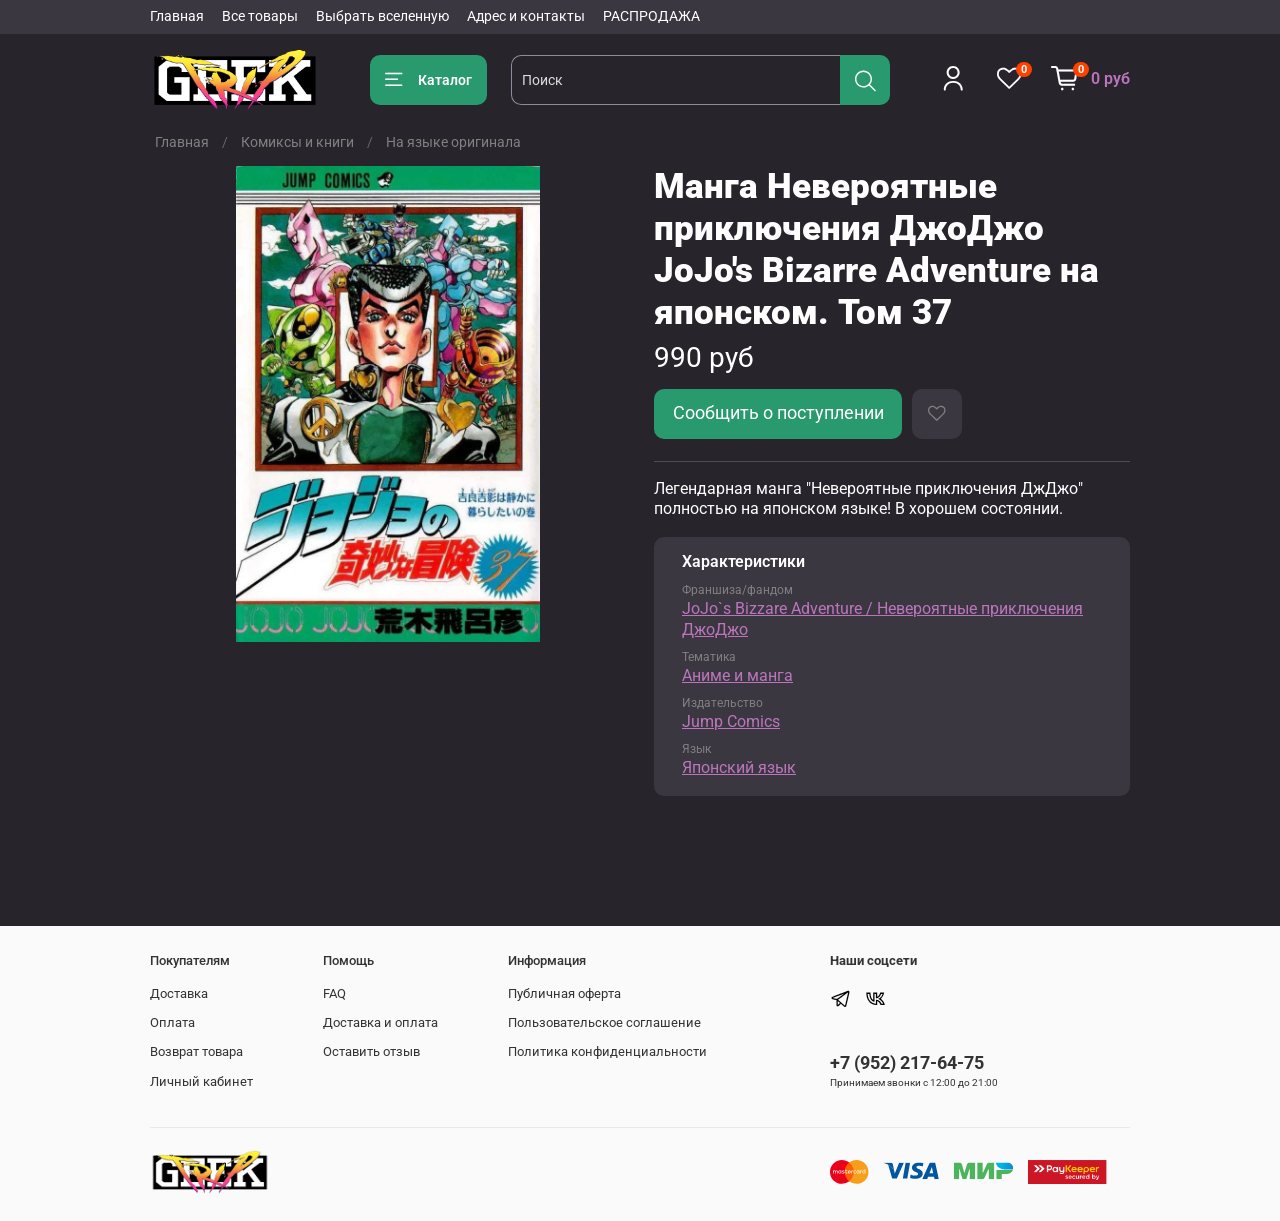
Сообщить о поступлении (778, 413)
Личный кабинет (201, 1081)
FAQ (334, 993)
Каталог (428, 80)
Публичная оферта (564, 993)
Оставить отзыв (371, 1051)
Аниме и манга (737, 675)
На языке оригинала (453, 142)
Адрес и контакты (526, 16)
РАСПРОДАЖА (651, 16)
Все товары (260, 16)
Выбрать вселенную (382, 16)
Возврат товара (196, 1051)
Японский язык (739, 767)
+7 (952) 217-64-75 (907, 1062)
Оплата (172, 1022)
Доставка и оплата (380, 1022)
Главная (177, 16)
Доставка (179, 993)
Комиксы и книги (297, 142)
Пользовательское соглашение (604, 1022)
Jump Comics (731, 721)
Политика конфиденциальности (607, 1051)
